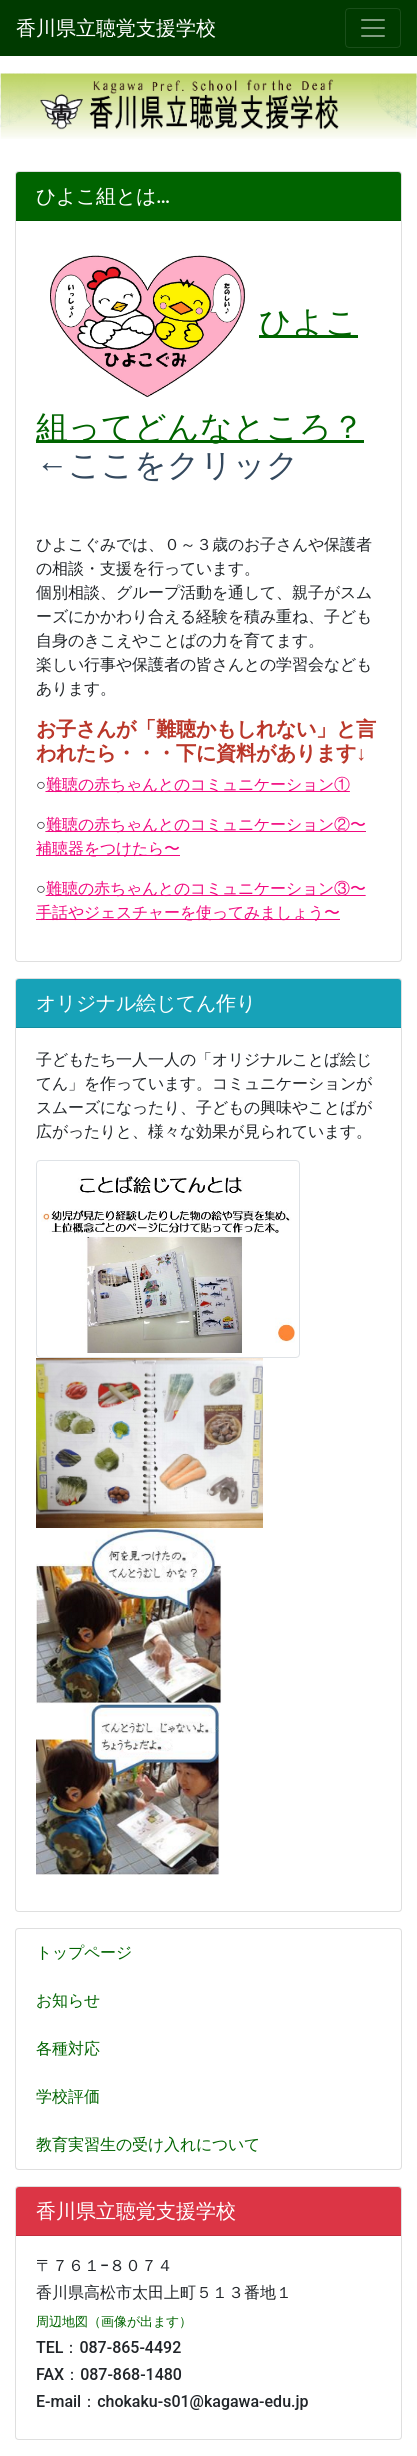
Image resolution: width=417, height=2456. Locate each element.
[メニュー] (373, 28)
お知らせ (68, 2000)
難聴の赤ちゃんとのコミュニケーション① (198, 784)
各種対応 (68, 2048)
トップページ (84, 1952)
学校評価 (68, 2096)
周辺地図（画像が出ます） (114, 2321)
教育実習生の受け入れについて (148, 2144)
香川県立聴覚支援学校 (116, 28)
